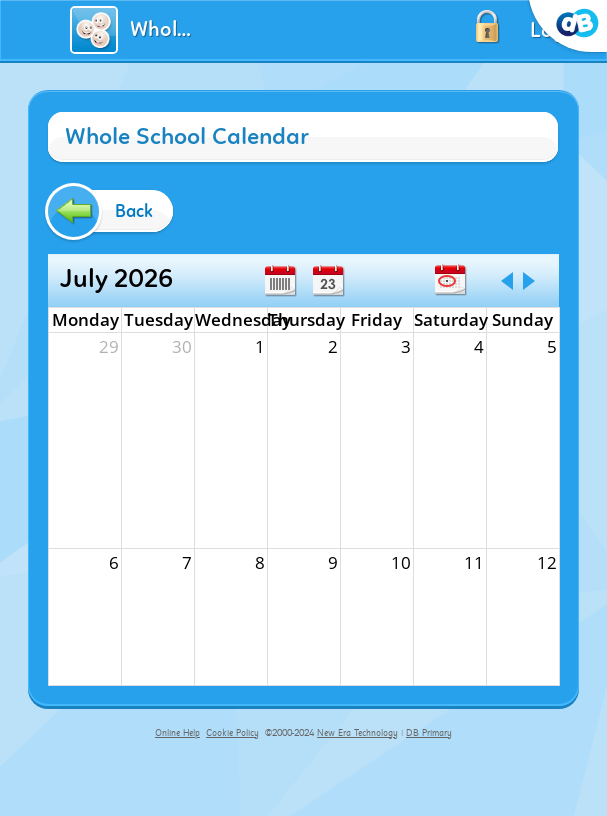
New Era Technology (357, 733)
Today (450, 280)
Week (280, 281)
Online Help (177, 733)
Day (328, 281)
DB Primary (429, 733)
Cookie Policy (232, 733)
